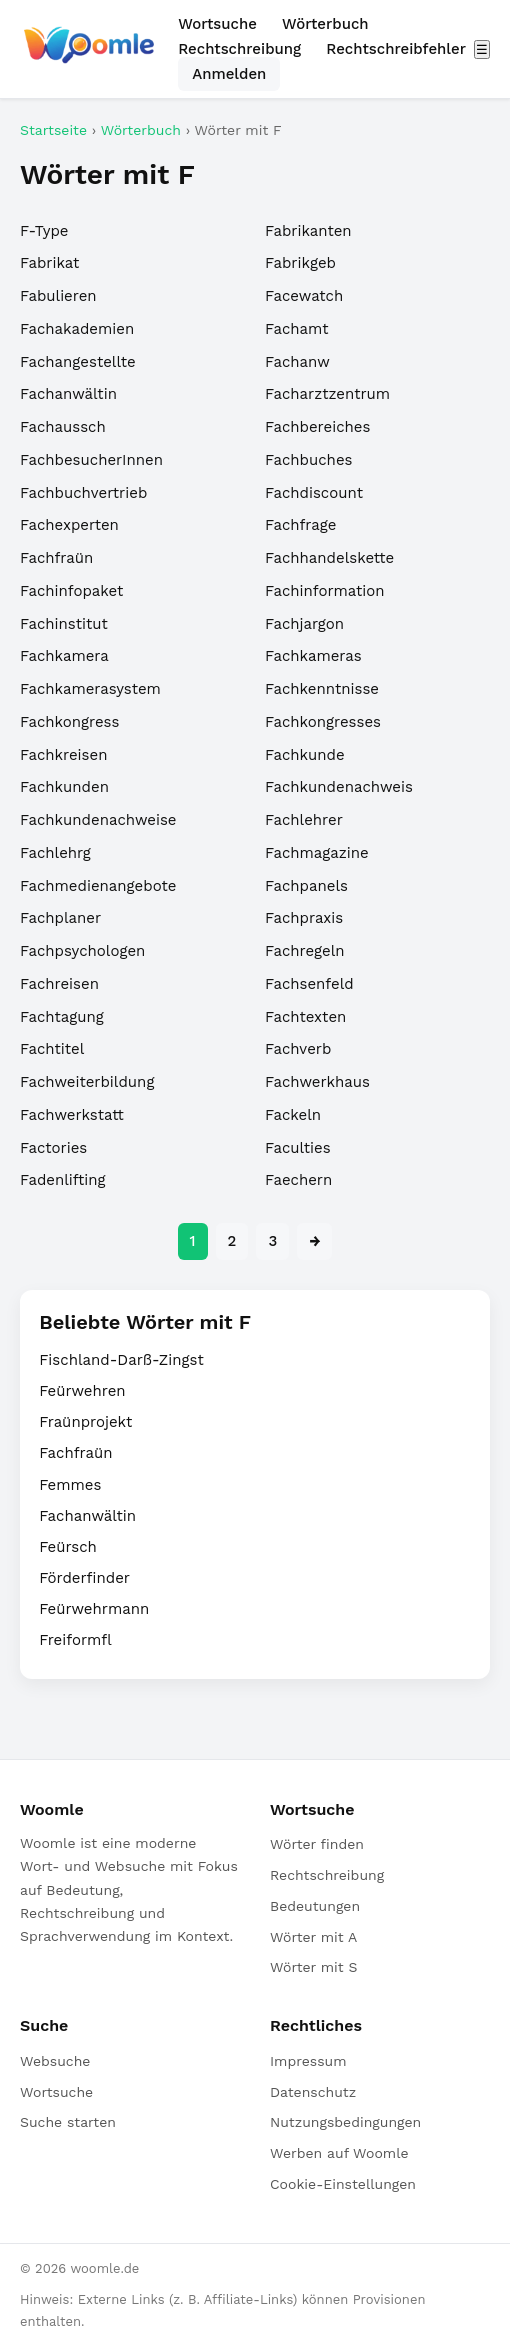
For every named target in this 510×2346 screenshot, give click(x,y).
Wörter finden (317, 1844)
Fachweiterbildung (87, 1082)
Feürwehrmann (94, 1609)
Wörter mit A (313, 1937)
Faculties (298, 1148)
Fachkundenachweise (98, 820)
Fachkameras (313, 656)
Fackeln (293, 1115)
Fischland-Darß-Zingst (121, 1360)
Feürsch (68, 1547)
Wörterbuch (325, 24)
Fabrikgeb (300, 263)
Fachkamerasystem (90, 689)
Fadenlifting (63, 1180)
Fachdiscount (314, 493)
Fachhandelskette (329, 558)
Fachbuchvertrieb (83, 493)
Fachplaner (60, 918)
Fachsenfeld (309, 984)
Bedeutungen (315, 1906)
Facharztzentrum (327, 394)
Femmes (70, 1485)
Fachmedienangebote (98, 886)
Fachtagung (62, 1017)
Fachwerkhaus (317, 1082)
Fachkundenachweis (339, 787)
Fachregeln (305, 951)
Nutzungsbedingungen (345, 2122)
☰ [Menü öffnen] (482, 49)
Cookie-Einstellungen (343, 2184)
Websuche (55, 2061)
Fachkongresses (323, 722)
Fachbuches (308, 460)
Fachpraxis (304, 918)
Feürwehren (82, 1391)
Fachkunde (305, 755)
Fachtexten (305, 1017)
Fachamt (297, 329)
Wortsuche (217, 24)
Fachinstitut (64, 624)
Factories (53, 1148)
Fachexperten (69, 525)
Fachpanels (306, 886)
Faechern (298, 1180)
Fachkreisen (63, 755)
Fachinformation (325, 591)
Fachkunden (64, 787)
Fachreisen (59, 984)
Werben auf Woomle (339, 2153)
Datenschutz (313, 2092)
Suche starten (68, 2122)
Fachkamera (64, 656)
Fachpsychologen (82, 951)
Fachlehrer (304, 820)
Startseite (53, 130)
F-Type (44, 231)
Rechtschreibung (239, 49)
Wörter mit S (313, 1967)
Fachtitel (52, 1049)
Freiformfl (75, 1640)
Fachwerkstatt (72, 1115)
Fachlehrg (55, 853)
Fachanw (297, 362)
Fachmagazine (317, 853)
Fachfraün (56, 558)
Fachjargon (304, 624)
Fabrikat (49, 263)
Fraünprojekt (85, 1422)
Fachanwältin (68, 394)
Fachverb (298, 1049)
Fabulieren (58, 296)
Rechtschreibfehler (396, 49)
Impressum (308, 2061)
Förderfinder (84, 1578)
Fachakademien (77, 329)
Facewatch (304, 296)
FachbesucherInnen (91, 460)
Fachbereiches (317, 427)
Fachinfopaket (71, 591)
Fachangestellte (78, 362)
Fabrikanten (308, 231)
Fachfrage (300, 525)
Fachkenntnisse (322, 689)
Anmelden (229, 74)
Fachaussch (63, 427)
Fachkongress (69, 722)
